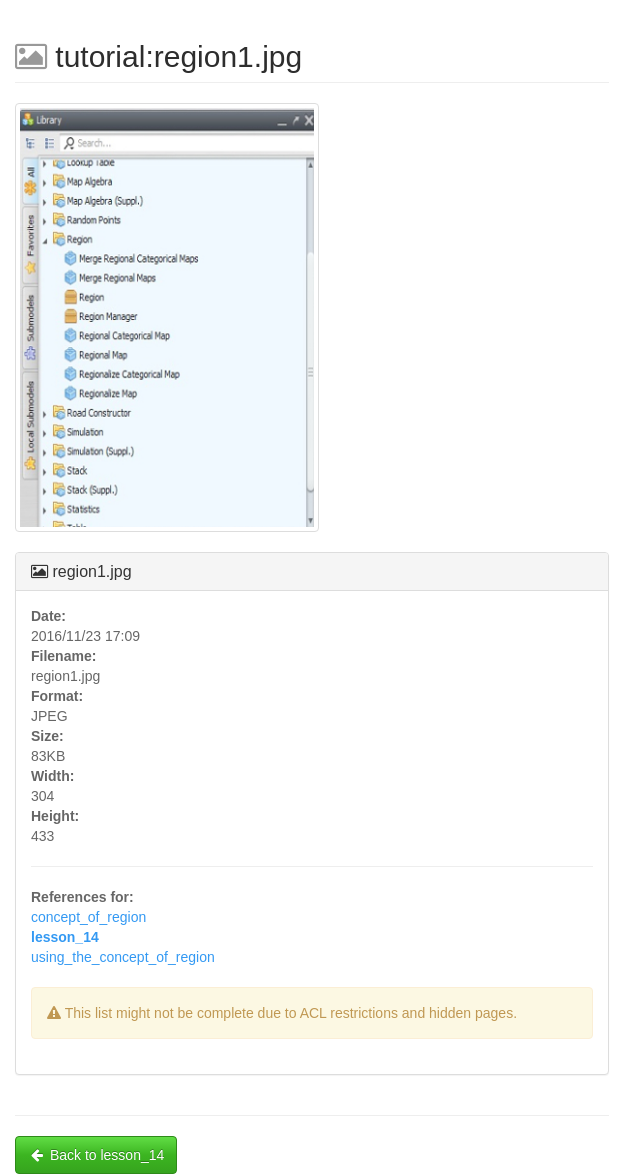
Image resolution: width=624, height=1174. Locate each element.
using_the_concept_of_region (123, 957)
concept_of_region (88, 917)
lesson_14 (65, 937)
